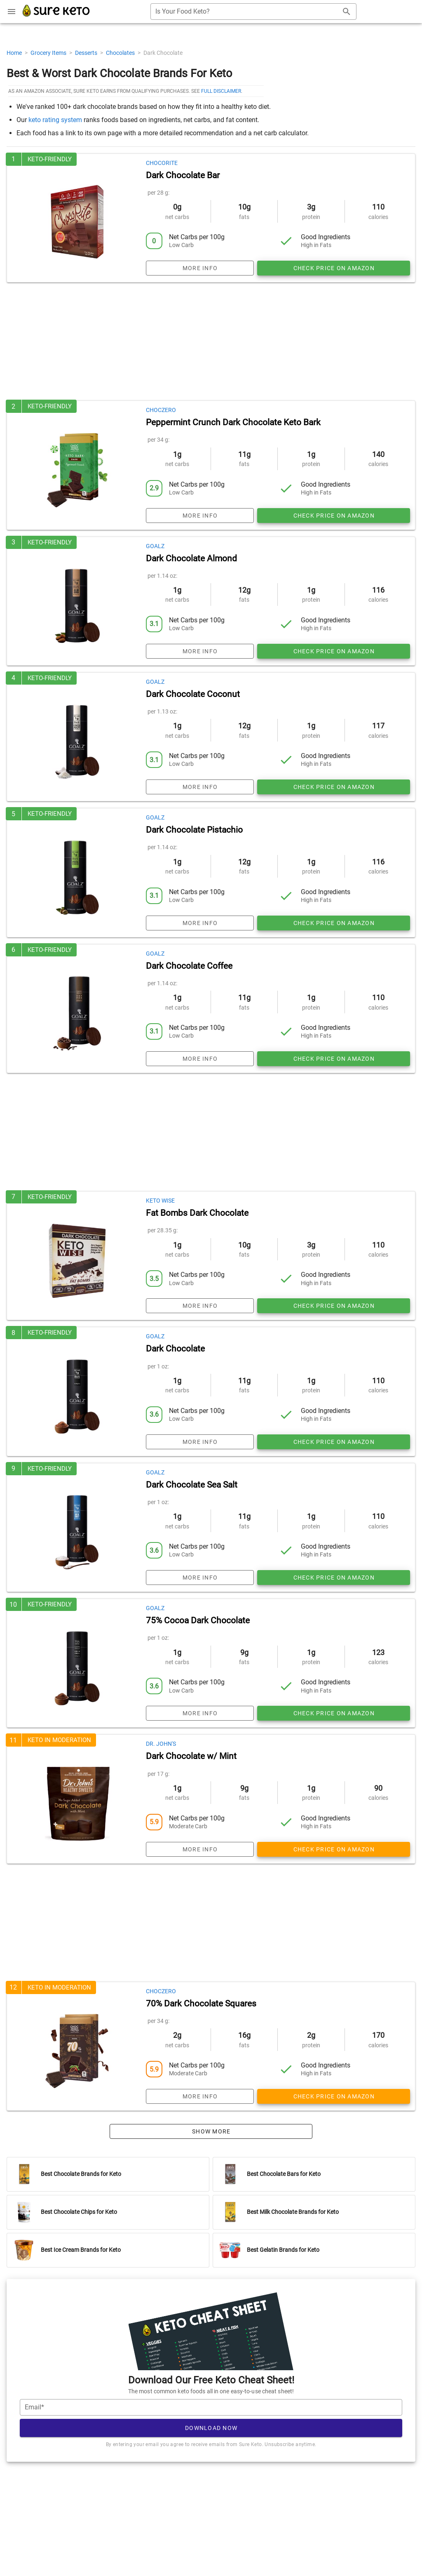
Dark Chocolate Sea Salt (191, 1485)
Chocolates (121, 52)
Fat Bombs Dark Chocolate (197, 1213)
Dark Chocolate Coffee (189, 966)
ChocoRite (162, 163)
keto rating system (55, 120)
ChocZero (161, 410)
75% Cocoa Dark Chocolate (198, 1620)
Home (15, 52)
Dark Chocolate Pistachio (194, 830)
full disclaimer (221, 91)
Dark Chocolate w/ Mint (191, 1756)
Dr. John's (161, 1743)
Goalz (155, 546)
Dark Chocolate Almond (191, 558)
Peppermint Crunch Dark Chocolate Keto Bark (233, 422)
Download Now (211, 2428)
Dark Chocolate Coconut (193, 694)
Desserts (86, 52)
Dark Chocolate (175, 1349)
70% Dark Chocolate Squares (201, 2004)
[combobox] (253, 11)
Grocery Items (49, 52)
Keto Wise (160, 1200)
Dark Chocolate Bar (183, 175)
